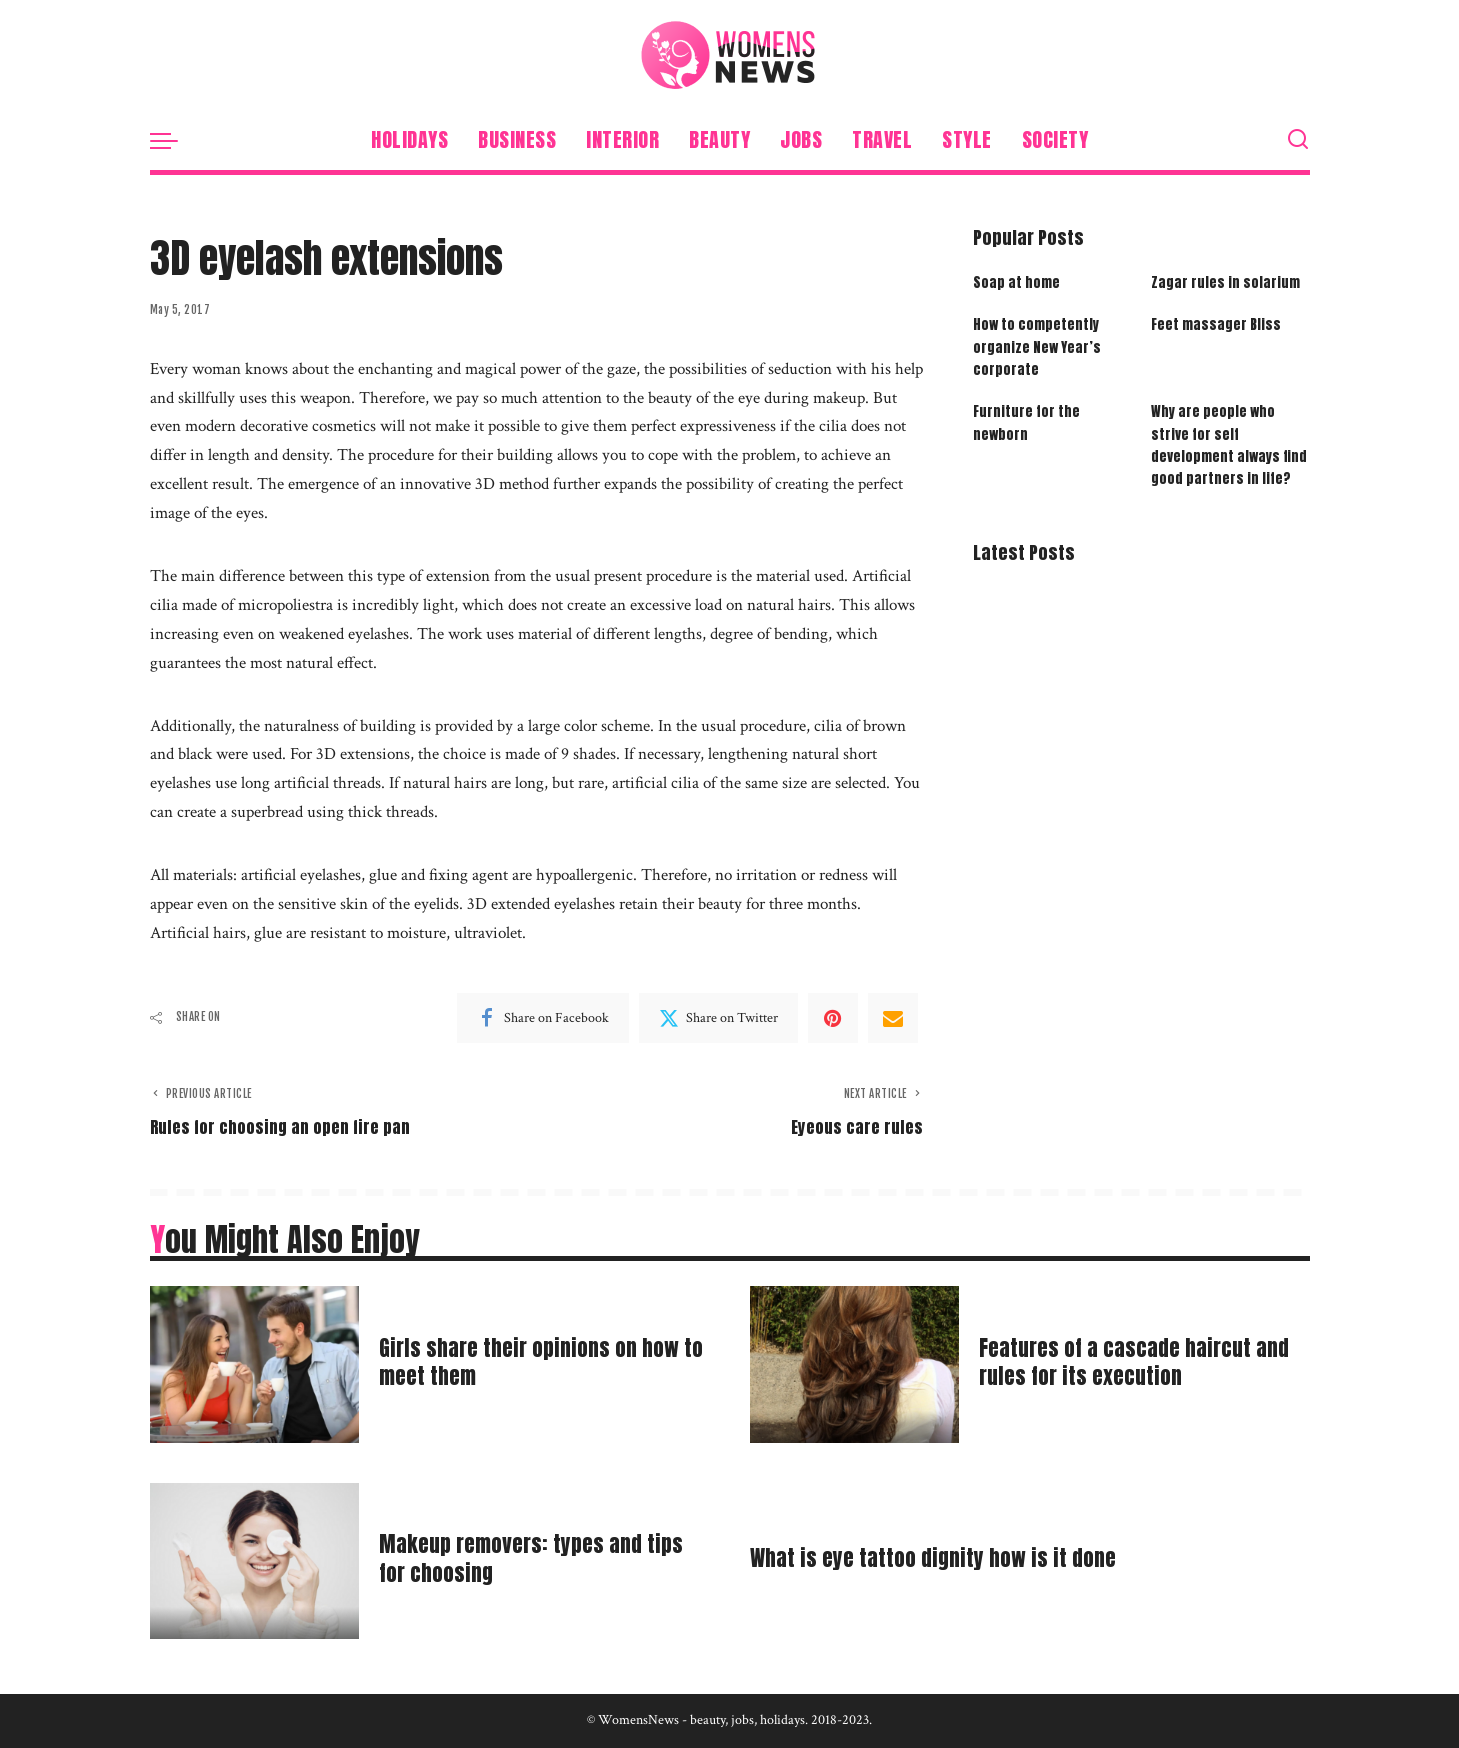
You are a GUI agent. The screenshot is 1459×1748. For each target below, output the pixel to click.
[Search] (1298, 140)
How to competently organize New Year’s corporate (1037, 348)
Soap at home (1016, 282)
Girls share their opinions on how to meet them (536, 1362)
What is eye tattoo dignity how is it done (941, 1558)
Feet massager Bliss (1216, 325)
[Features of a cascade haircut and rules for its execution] (854, 1364)
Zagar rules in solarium (1225, 282)
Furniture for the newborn (1026, 424)
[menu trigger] (174, 140)
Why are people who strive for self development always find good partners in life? (1229, 446)
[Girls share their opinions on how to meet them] (254, 1364)
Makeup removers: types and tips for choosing (538, 1559)
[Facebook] (543, 1018)
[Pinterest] (833, 1018)
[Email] (893, 1018)
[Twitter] (718, 1018)
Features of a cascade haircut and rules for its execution (1142, 1362)
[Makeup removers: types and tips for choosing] (254, 1561)
